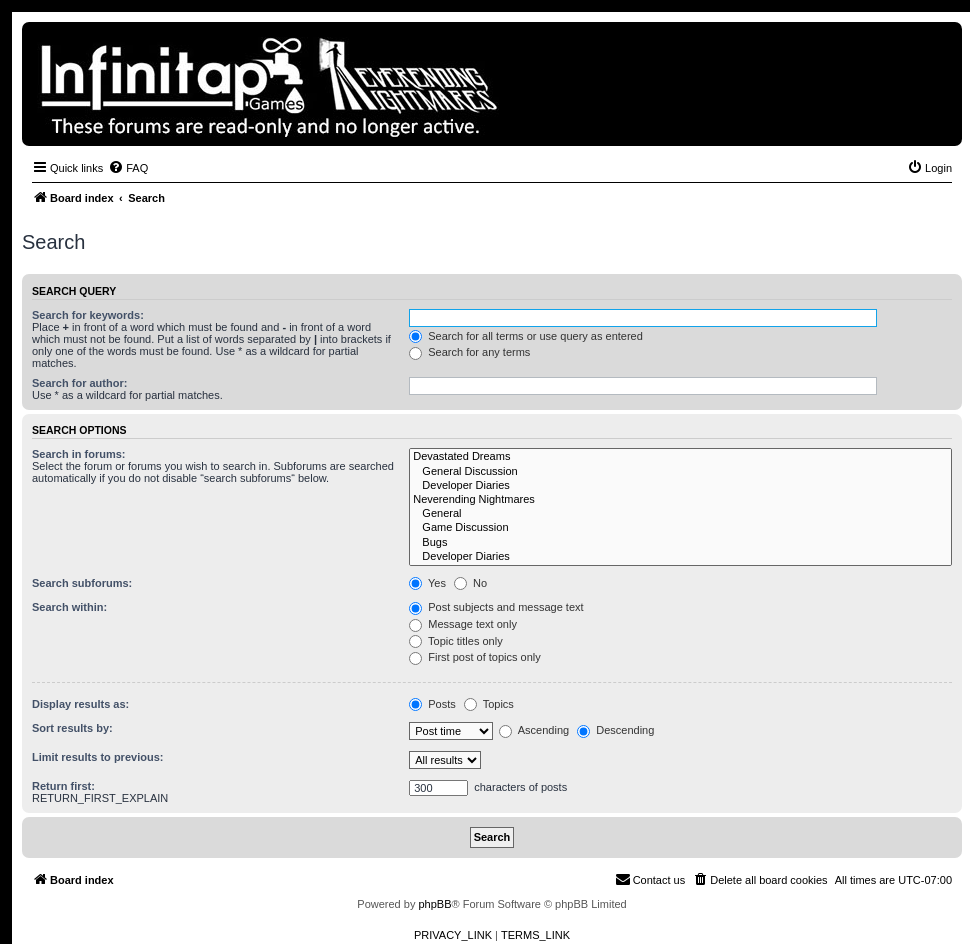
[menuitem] (128, 168)
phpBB (434, 904)
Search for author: (79, 383)
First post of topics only (475, 657)
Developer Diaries (680, 486)
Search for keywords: (88, 315)
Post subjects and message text (496, 607)
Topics (489, 704)
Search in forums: (79, 454)
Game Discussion (680, 528)
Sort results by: (72, 728)
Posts (432, 704)
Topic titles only (455, 641)
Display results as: (80, 704)
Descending (615, 730)
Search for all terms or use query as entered (526, 336)
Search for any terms (469, 352)
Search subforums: (82, 583)
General (680, 514)
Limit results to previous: (97, 757)
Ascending (534, 730)
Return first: (63, 786)
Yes (427, 583)
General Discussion (680, 472)
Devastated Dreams (680, 457)
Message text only (463, 624)
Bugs (680, 543)
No (470, 583)
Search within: (69, 607)
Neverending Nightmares (680, 500)
